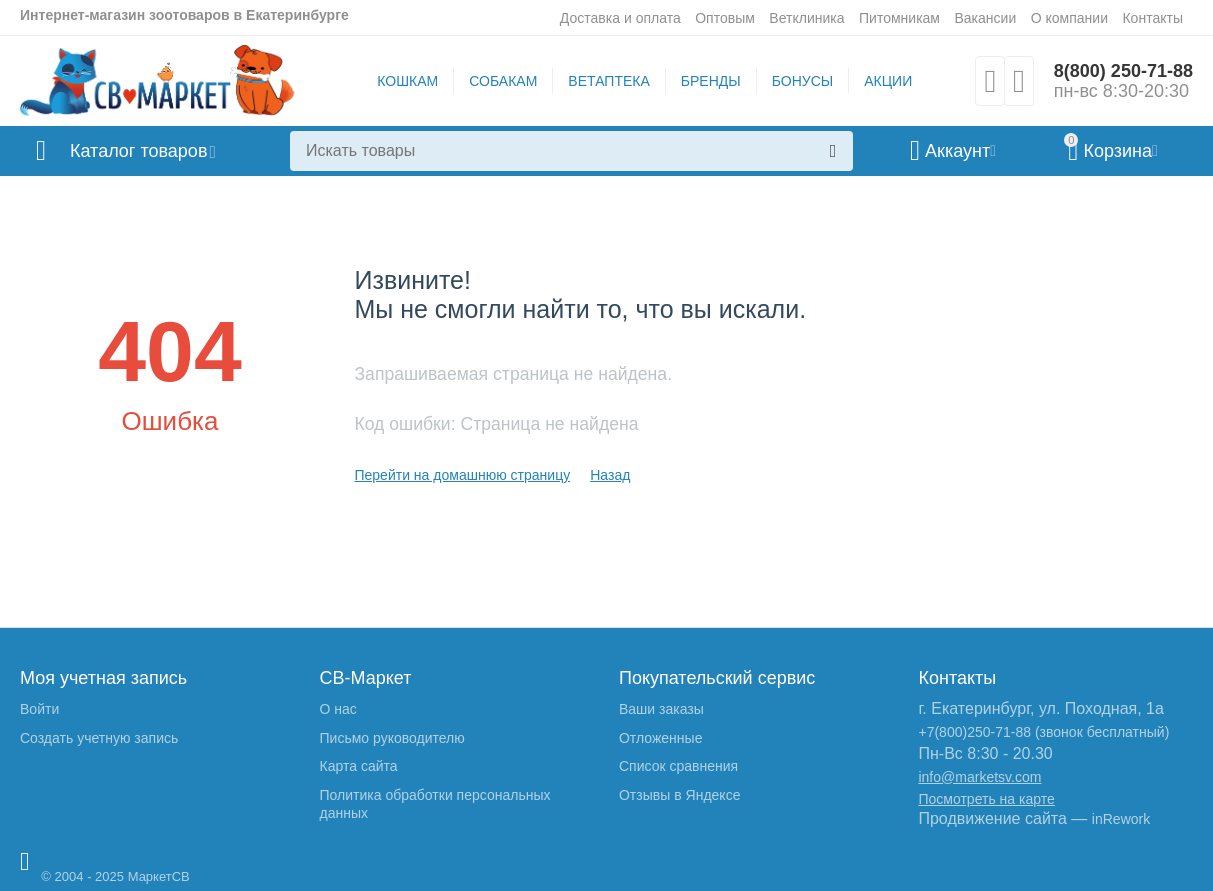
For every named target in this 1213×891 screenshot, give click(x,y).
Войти (39, 709)
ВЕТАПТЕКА (608, 81)
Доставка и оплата (620, 18)
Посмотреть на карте (986, 799)
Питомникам (899, 18)
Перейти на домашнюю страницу (462, 475)
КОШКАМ (407, 81)
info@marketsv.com (979, 777)
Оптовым (725, 18)
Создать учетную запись (99, 738)
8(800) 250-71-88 (1123, 71)
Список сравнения (678, 766)
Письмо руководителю (391, 738)
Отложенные (660, 738)
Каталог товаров (138, 151)
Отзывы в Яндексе (679, 795)
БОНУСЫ (802, 81)
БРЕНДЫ (711, 81)
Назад (610, 475)
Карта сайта (358, 766)
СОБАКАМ (503, 81)
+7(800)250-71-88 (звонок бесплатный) (1043, 732)
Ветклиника (806, 18)
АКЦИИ (888, 81)
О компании (1069, 18)
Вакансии (985, 18)
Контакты (1152, 18)
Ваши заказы (661, 709)
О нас (337, 709)
